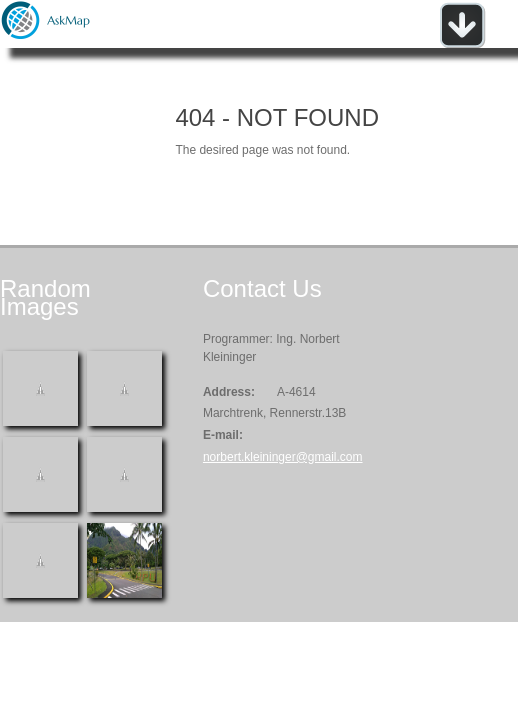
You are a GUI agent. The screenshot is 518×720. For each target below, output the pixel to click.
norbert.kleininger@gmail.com (283, 457)
